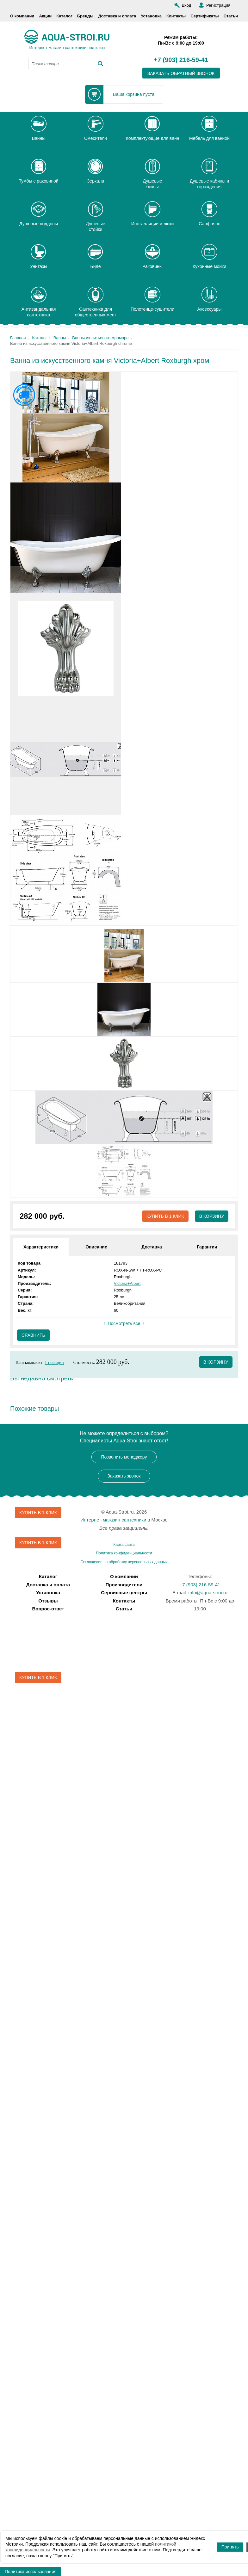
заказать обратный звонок (181, 73)
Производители (124, 1584)
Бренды (85, 16)
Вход (186, 5)
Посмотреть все (124, 1323)
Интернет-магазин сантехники (113, 1519)
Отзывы (48, 1600)
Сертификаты (204, 16)
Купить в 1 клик (165, 1216)
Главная (18, 337)
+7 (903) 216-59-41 (181, 60)
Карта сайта (124, 1544)
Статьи (231, 16)
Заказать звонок (124, 1475)
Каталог (64, 16)
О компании (22, 16)
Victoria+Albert (127, 1283)
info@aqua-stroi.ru (208, 1592)
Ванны (59, 337)
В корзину (211, 1216)
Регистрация (218, 5)
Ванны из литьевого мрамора (100, 337)
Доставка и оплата (117, 16)
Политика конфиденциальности (124, 1553)
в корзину (215, 1362)
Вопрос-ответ (48, 1608)
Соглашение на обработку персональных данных (123, 1562)
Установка (151, 16)
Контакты (176, 16)
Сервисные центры (124, 1592)
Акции (45, 16)
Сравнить (33, 1335)
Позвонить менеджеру (124, 1456)
